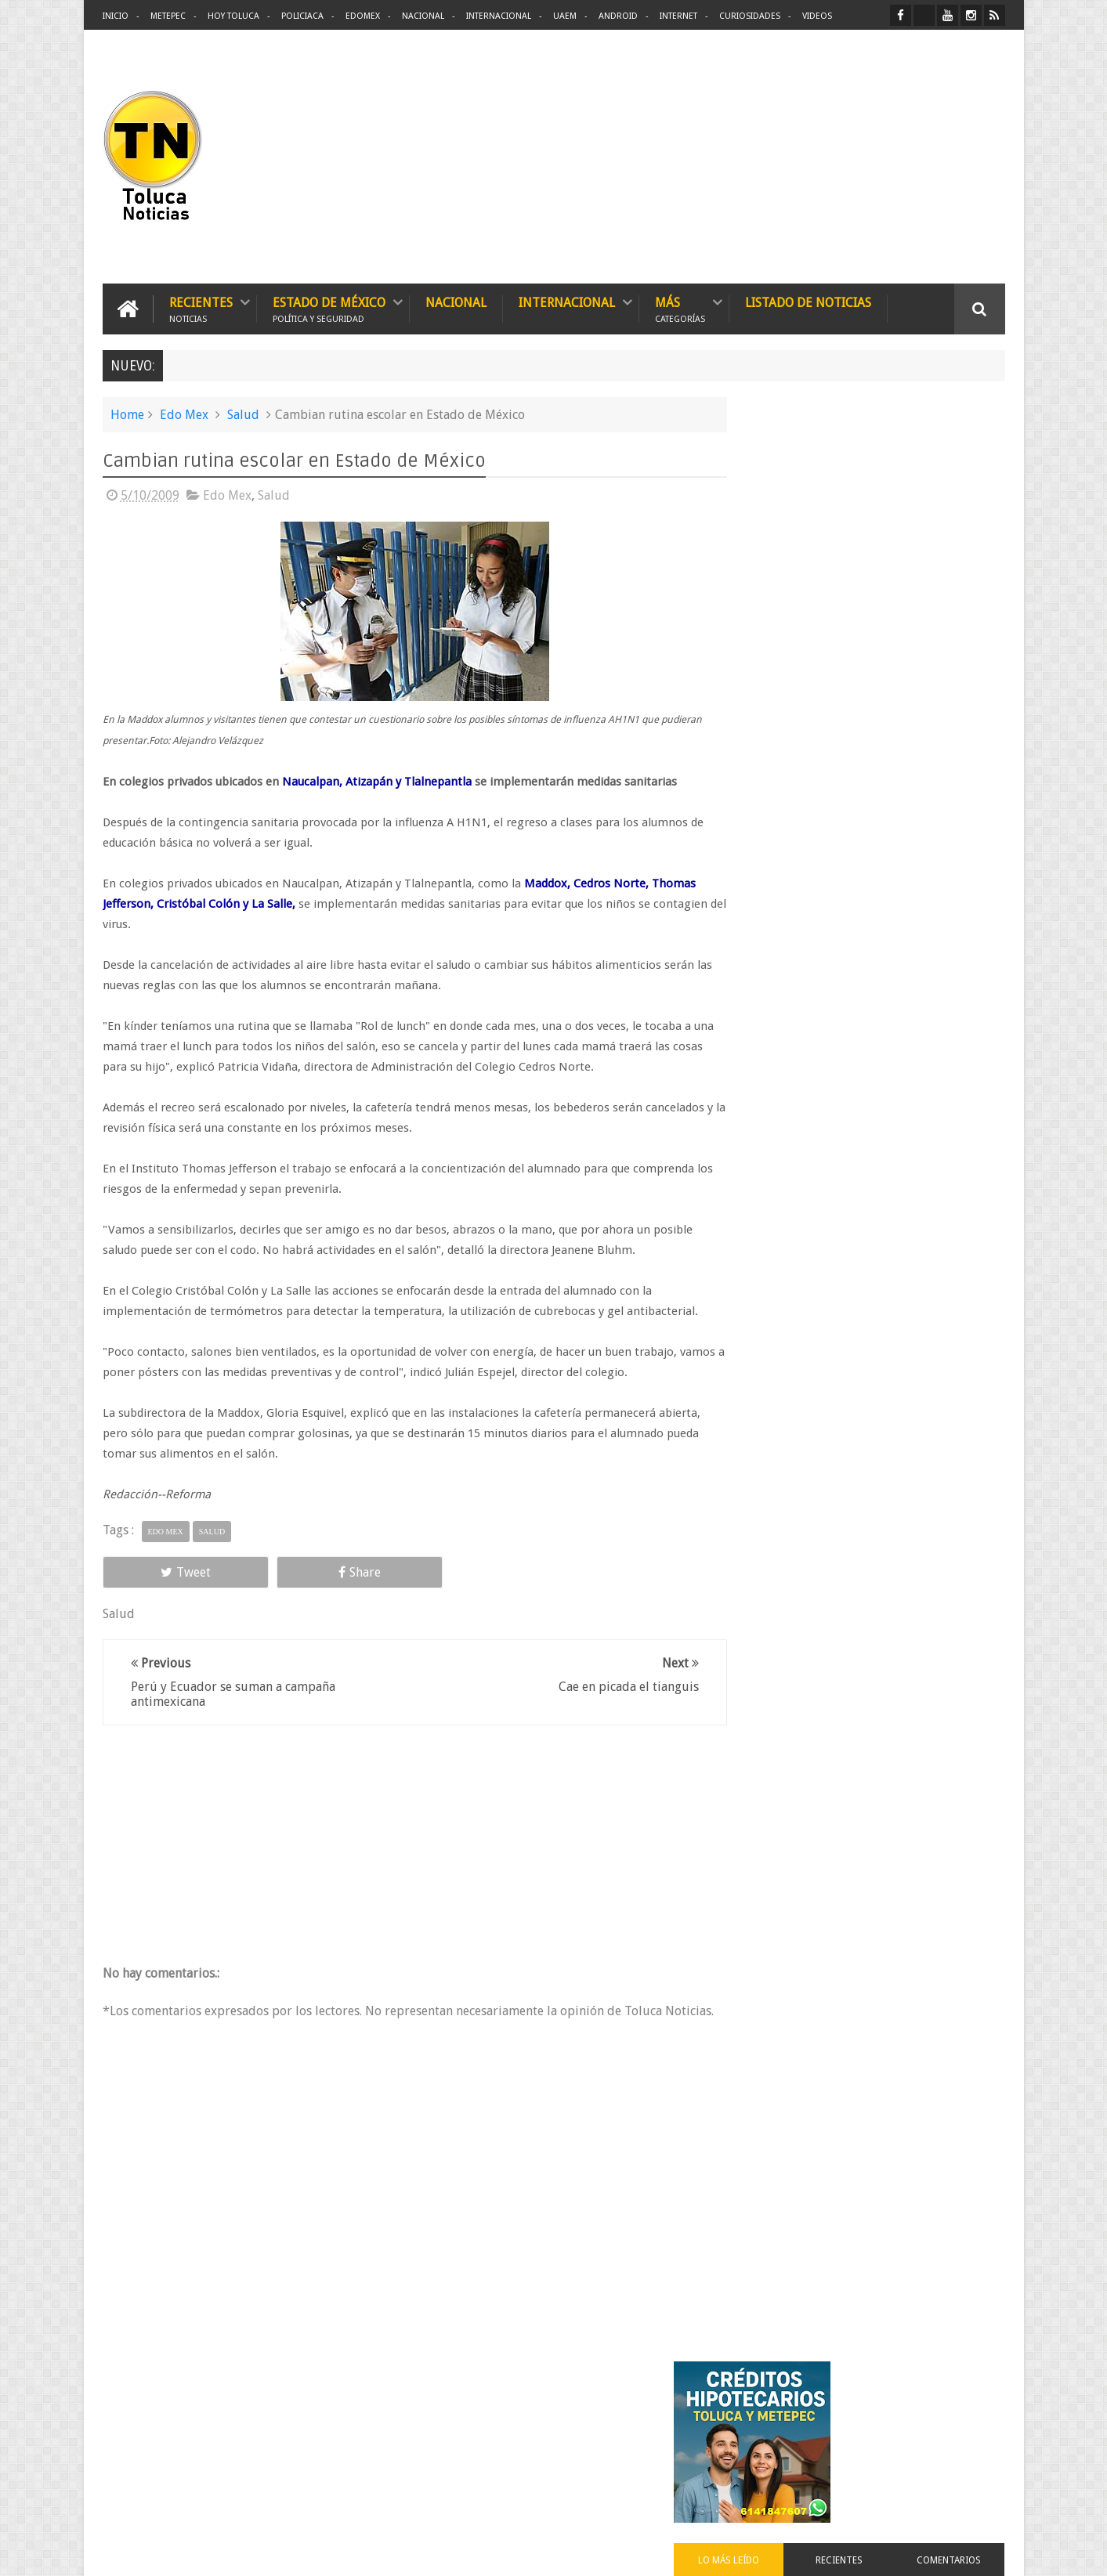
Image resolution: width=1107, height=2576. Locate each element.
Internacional (498, 16)
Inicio (115, 16)
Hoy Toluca (233, 16)
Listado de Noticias (808, 301)
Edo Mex (184, 413)
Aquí (991, 2551)
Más (680, 307)
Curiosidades (749, 16)
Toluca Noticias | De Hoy (301, 2551)
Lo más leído (778, 606)
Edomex (362, 16)
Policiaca (302, 16)
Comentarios (959, 606)
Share (279, 1570)
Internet (678, 16)
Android (618, 16)
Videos (817, 16)
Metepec (168, 16)
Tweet (159, 1570)
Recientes (201, 307)
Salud (243, 413)
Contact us (965, 2414)
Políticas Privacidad (868, 2551)
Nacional (423, 16)
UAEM (565, 16)
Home (127, 413)
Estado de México (329, 307)
